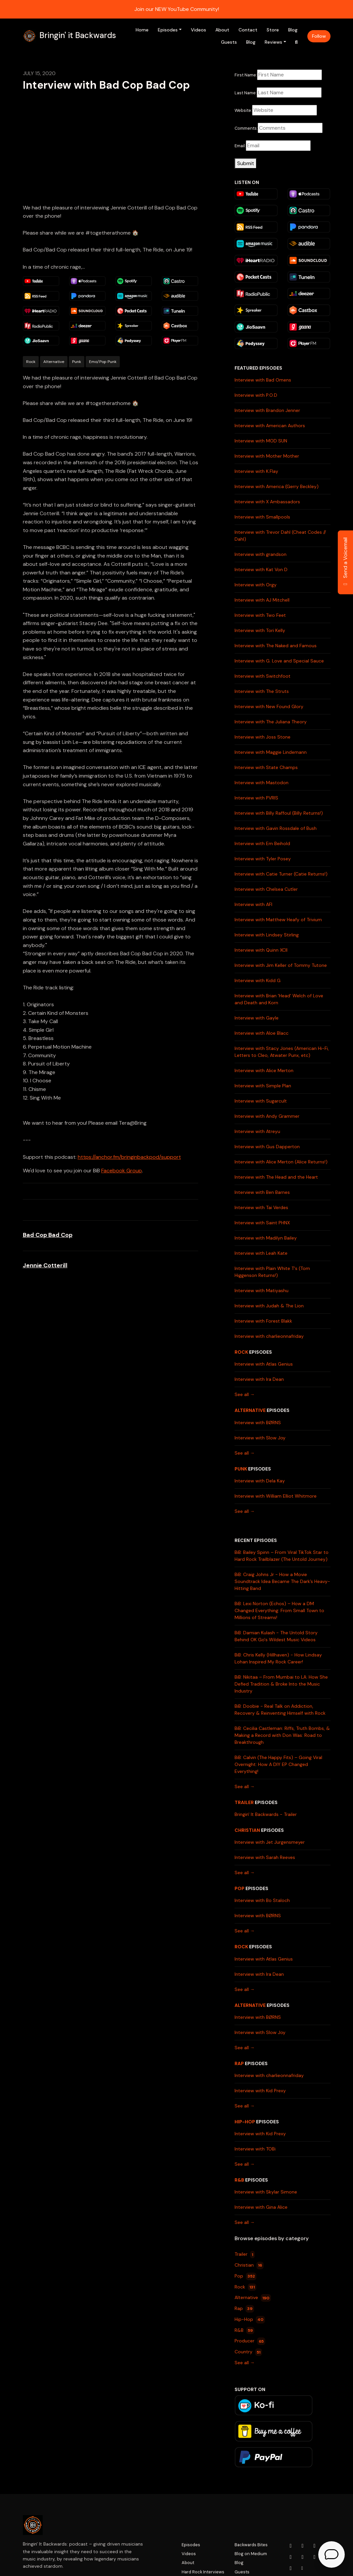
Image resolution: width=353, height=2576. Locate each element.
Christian (247, 1830)
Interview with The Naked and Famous (276, 646)
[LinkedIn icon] (302, 2557)
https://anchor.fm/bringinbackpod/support (129, 1156)
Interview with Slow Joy (260, 1438)
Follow (319, 36)
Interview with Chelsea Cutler (266, 889)
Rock (241, 1352)
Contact (248, 30)
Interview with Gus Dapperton (267, 1147)
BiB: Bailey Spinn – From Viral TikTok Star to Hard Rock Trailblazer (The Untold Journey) (282, 1555)
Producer (250, 2341)
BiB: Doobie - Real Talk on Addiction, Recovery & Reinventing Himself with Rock (280, 1709)
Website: (243, 110)
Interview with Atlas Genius (264, 1364)
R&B (239, 2180)
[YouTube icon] (290, 2546)
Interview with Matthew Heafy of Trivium (278, 920)
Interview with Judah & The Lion (269, 1306)
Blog (292, 30)
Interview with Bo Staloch (262, 1900)
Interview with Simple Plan (263, 1086)
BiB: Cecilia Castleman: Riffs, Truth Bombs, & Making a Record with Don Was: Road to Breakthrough (282, 1735)
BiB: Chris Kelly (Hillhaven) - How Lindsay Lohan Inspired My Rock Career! (278, 1658)
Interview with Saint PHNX (262, 1223)
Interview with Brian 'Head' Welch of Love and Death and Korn (279, 999)
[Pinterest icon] (290, 2568)
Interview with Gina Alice (261, 2207)
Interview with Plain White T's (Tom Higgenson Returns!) (272, 1271)
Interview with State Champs (266, 767)
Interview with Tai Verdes (261, 1207)
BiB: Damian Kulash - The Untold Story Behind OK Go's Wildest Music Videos (276, 1636)
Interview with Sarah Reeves (265, 1857)
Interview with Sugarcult (261, 1101)
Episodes (168, 30)
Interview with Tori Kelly (260, 630)
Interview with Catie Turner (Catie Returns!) (281, 874)
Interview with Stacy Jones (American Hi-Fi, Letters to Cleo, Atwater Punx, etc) (282, 1051)
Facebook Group (121, 1170)
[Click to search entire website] (296, 42)
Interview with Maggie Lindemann (271, 752)
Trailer (244, 1802)
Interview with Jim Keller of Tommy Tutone (281, 965)
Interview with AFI (253, 904)
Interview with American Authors (270, 426)
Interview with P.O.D (256, 395)
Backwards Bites (251, 2545)
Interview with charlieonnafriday (269, 1336)
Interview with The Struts (262, 691)
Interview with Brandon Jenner (267, 410)
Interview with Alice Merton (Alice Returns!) (281, 1162)
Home (142, 30)
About (222, 30)
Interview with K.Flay (256, 471)
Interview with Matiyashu (261, 1290)
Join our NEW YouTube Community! (176, 9)
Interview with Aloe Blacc (261, 1033)
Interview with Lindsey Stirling (267, 935)
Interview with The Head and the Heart (276, 1177)
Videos (198, 30)
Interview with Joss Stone (262, 737)
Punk (241, 1469)
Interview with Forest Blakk (263, 1321)
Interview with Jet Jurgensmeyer (270, 1842)
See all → (245, 1394)
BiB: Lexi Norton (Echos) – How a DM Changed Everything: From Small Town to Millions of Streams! (279, 1610)
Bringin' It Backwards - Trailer (266, 1814)
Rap (239, 2063)
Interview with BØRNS (258, 1422)
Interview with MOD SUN (261, 441)
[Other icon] (303, 2568)
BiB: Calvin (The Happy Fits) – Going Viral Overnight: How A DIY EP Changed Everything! (278, 1764)
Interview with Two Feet (260, 615)
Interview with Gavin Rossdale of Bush (276, 828)
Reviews (273, 42)
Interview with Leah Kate (261, 1253)
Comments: (246, 128)
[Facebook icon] (314, 2546)
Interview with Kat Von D (261, 569)
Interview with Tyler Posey (263, 859)
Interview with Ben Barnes (262, 1192)
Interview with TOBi (255, 2149)
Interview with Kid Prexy (260, 2091)
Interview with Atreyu (257, 1131)
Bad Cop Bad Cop (47, 1235)
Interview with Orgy (256, 585)
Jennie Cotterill (45, 1265)
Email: (240, 146)
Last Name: (246, 93)
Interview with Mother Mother (267, 456)
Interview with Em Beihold (262, 843)
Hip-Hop (245, 2122)
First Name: (246, 75)
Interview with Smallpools (262, 517)
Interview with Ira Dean (259, 1379)
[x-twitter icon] (290, 2557)
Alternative (250, 1410)
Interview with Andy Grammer (267, 1116)
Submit (245, 163)
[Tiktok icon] (314, 2557)
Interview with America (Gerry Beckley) (277, 486)
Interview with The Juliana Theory (271, 722)
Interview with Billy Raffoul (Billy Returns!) (279, 813)
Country (248, 2352)
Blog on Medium (251, 2553)
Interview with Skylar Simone (266, 2192)
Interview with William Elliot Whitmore (276, 1496)
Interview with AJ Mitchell (262, 600)
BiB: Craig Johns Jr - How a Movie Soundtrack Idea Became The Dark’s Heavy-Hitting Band (282, 1581)
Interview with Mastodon (261, 783)
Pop (239, 1888)
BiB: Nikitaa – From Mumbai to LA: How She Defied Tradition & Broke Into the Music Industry (281, 1684)
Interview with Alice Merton (264, 1070)
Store (273, 30)
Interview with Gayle (257, 1018)
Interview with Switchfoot (262, 676)
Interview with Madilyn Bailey (266, 1238)
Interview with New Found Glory (269, 706)
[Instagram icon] (302, 2546)
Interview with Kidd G (258, 980)
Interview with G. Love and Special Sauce (279, 661)
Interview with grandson (261, 554)
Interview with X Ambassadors (267, 502)
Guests (229, 42)
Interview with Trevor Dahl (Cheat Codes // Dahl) (280, 535)
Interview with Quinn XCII (261, 950)
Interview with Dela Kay (260, 1481)
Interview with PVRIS (256, 798)
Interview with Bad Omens (263, 380)
